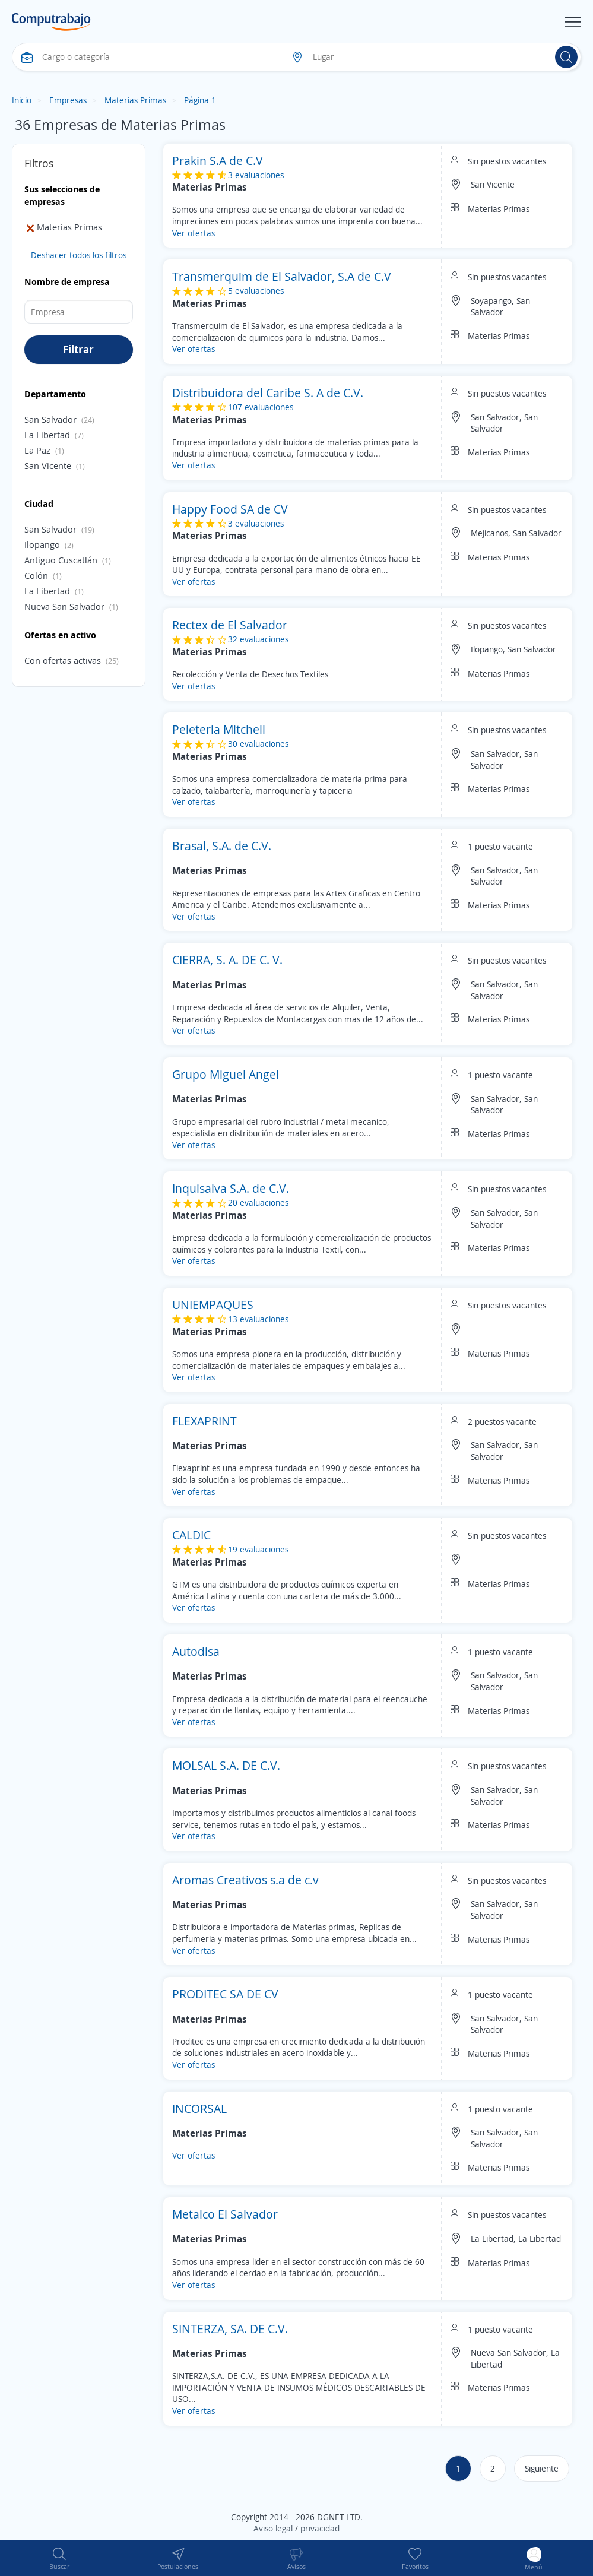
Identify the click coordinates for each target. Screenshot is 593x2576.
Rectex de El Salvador (229, 625)
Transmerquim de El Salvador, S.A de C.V (281, 276)
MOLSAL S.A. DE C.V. (226, 1765)
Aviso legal (273, 2528)
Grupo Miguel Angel (225, 1074)
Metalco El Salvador (225, 2214)
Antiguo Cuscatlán (60, 560)
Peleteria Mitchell (218, 729)
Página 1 (200, 100)
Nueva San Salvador (64, 606)
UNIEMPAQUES (212, 1305)
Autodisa (196, 1651)
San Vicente (47, 465)
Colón (36, 575)
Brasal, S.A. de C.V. (221, 846)
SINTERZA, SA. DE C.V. (230, 2329)
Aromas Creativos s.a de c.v (245, 1880)
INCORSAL (199, 2108)
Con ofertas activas (62, 660)
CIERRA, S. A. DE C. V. (227, 960)
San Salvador (50, 419)
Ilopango (42, 544)
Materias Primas (135, 100)
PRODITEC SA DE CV (225, 1994)
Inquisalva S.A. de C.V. (230, 1188)
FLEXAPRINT (204, 1421)
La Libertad (47, 435)
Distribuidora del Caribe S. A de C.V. (267, 393)
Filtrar (78, 349)
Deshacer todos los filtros (78, 255)
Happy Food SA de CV (230, 509)
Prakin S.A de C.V (217, 161)
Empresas (68, 100)
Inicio (21, 100)
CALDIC (191, 1535)
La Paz (37, 450)
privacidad (320, 2528)
